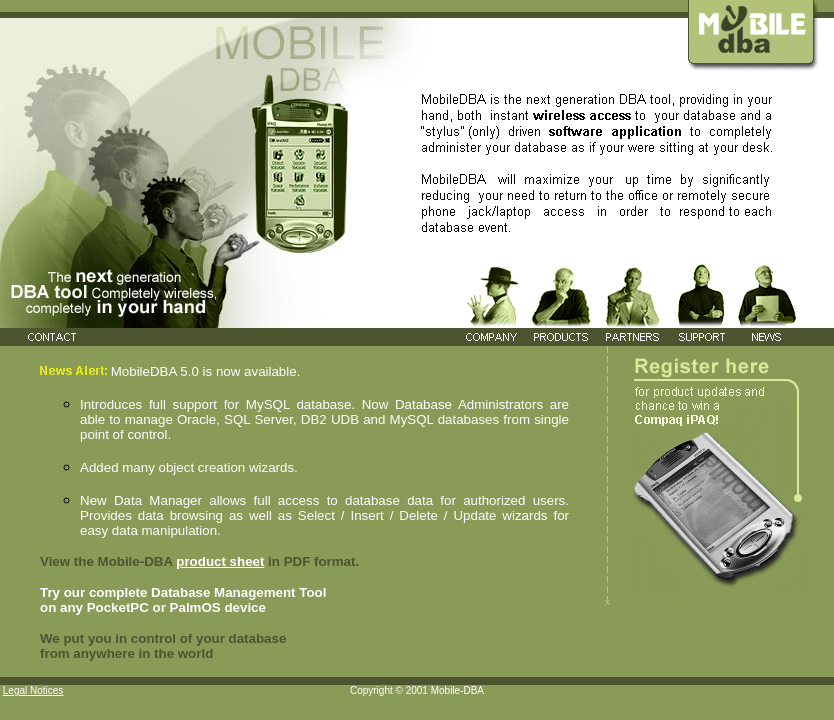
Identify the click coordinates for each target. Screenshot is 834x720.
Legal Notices (33, 690)
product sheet (220, 561)
